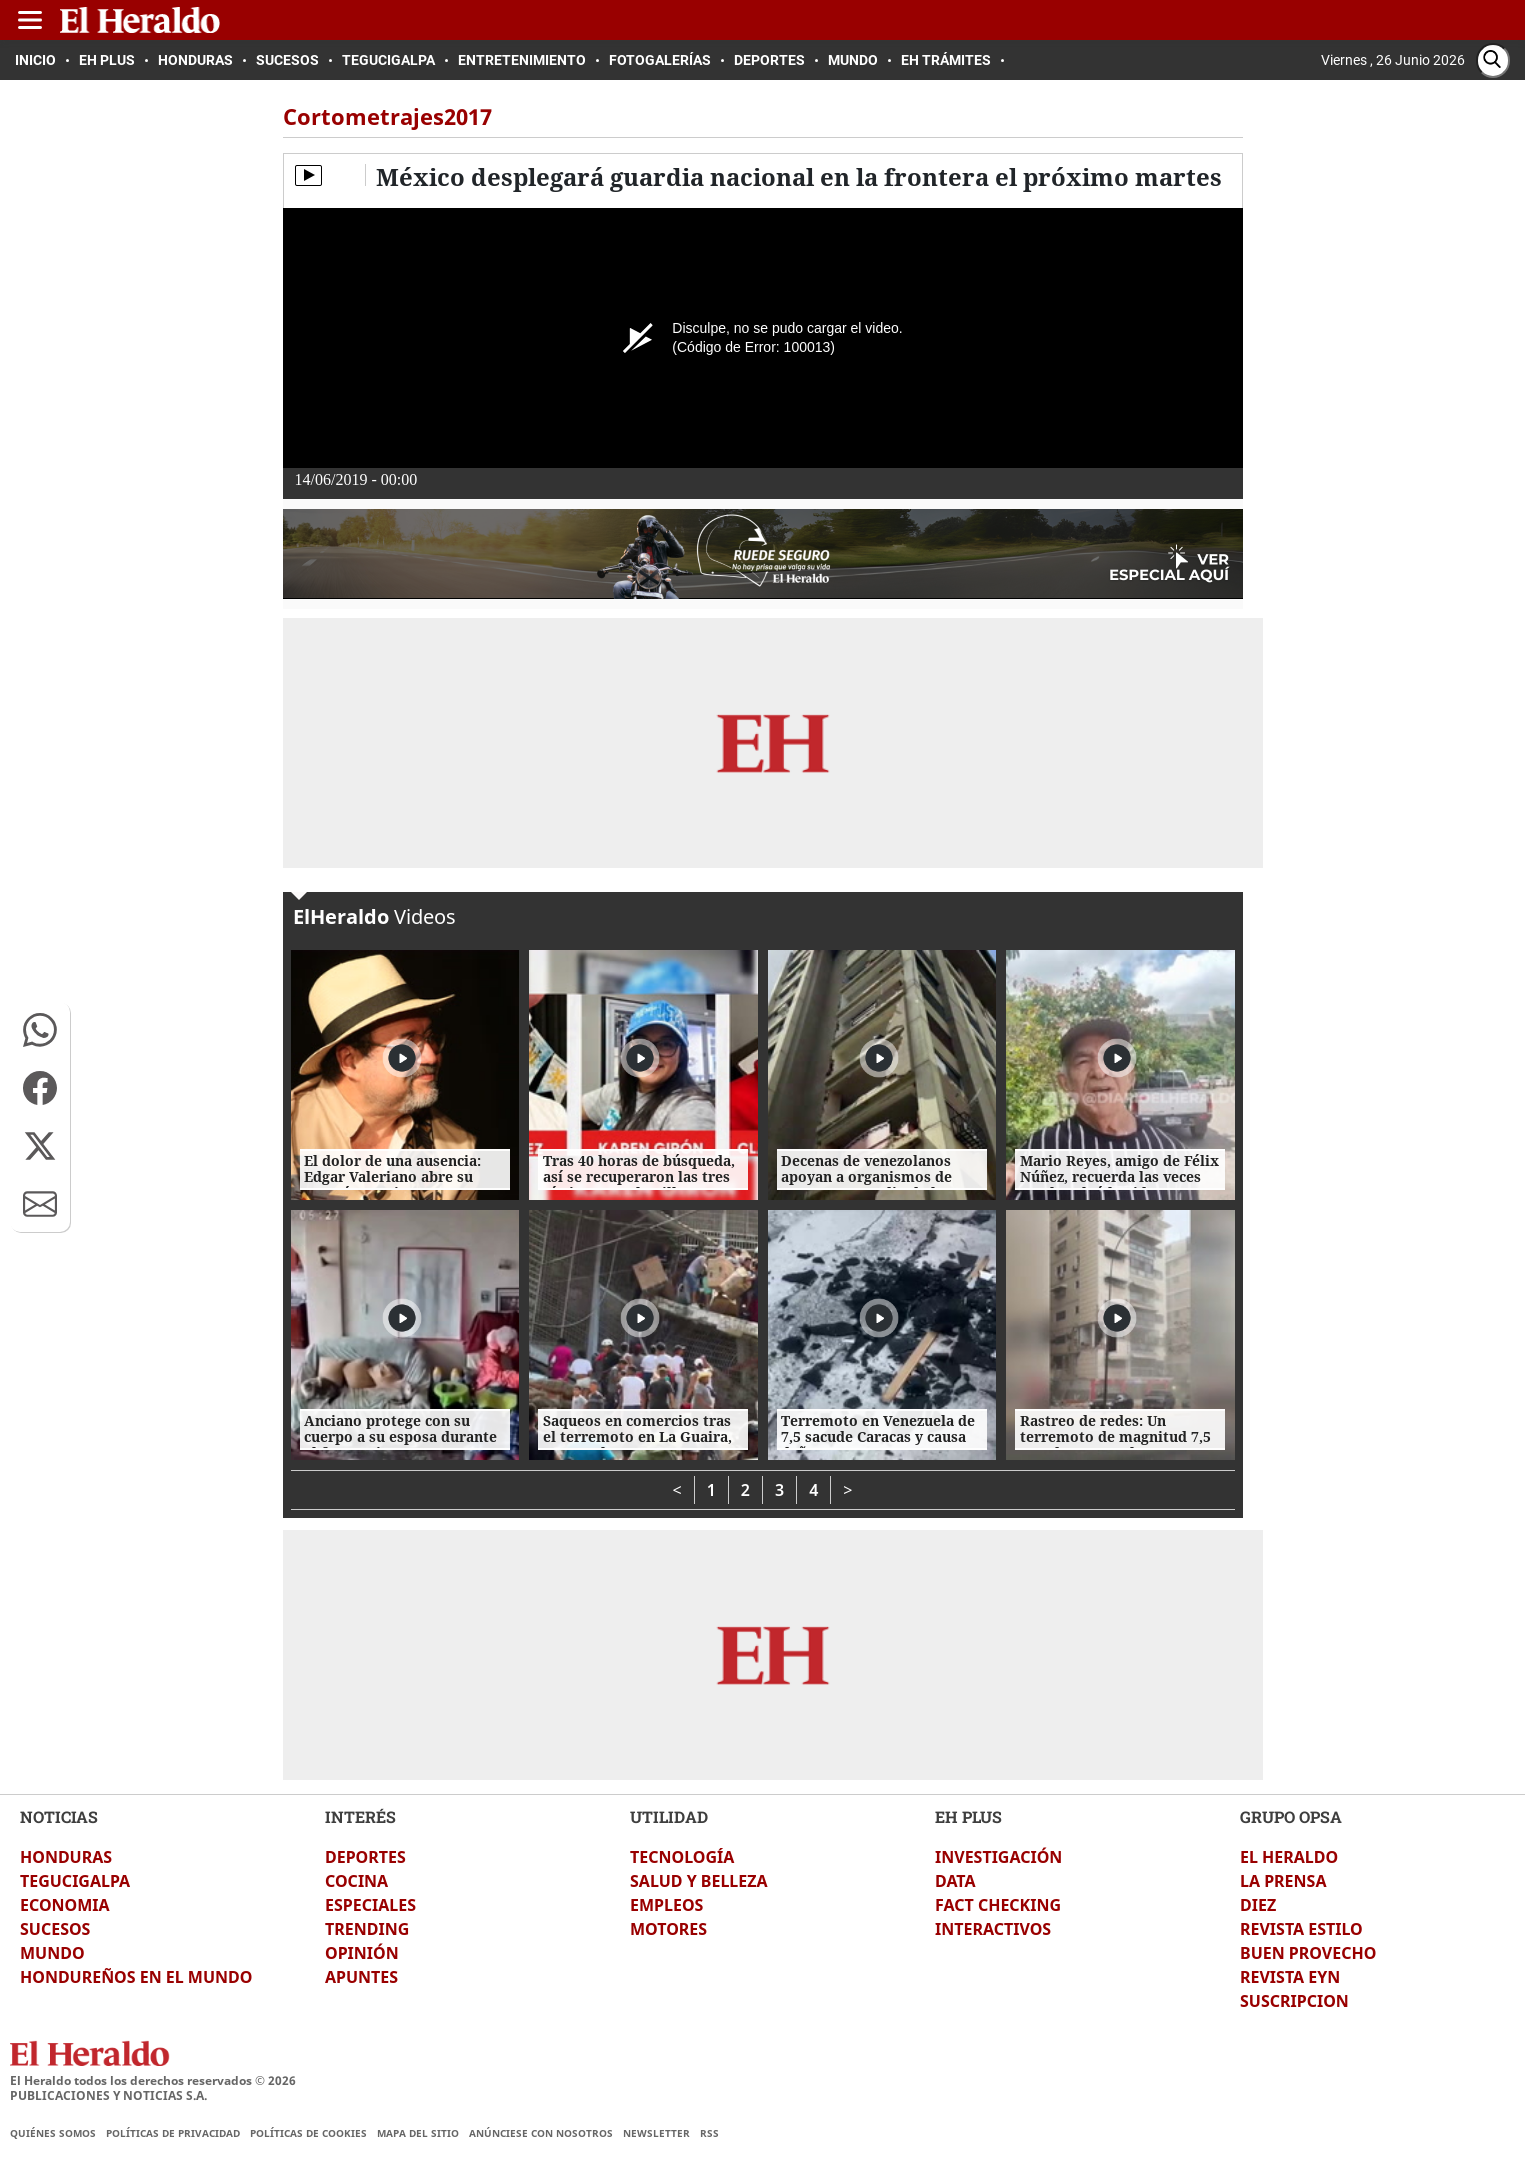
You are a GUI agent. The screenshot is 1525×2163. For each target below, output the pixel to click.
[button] (40, 1030)
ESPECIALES (370, 1905)
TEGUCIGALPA (75, 1881)
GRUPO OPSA (1291, 1816)
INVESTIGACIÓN (998, 1857)
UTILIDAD (669, 1816)
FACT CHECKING (998, 1905)
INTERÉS (360, 1816)
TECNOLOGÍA (682, 1857)
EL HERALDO (1289, 1857)
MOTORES (668, 1929)
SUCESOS (55, 1929)
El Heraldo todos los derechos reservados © (153, 2080)
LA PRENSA (1283, 1881)
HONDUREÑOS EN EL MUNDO (136, 1977)
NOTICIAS (59, 1816)
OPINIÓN (362, 1953)
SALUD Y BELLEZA (699, 1881)
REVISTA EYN (1290, 1977)
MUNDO (52, 1953)
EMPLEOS (666, 1905)
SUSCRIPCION (1294, 2001)
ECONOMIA (65, 1905)
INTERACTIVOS (993, 1929)
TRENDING (367, 1929)
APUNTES (361, 1977)
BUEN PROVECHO (1308, 1953)
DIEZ (1258, 1905)
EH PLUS (968, 1816)
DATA (955, 1881)
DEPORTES (365, 1857)
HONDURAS (66, 1857)
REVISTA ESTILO (1301, 1929)
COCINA (356, 1881)
